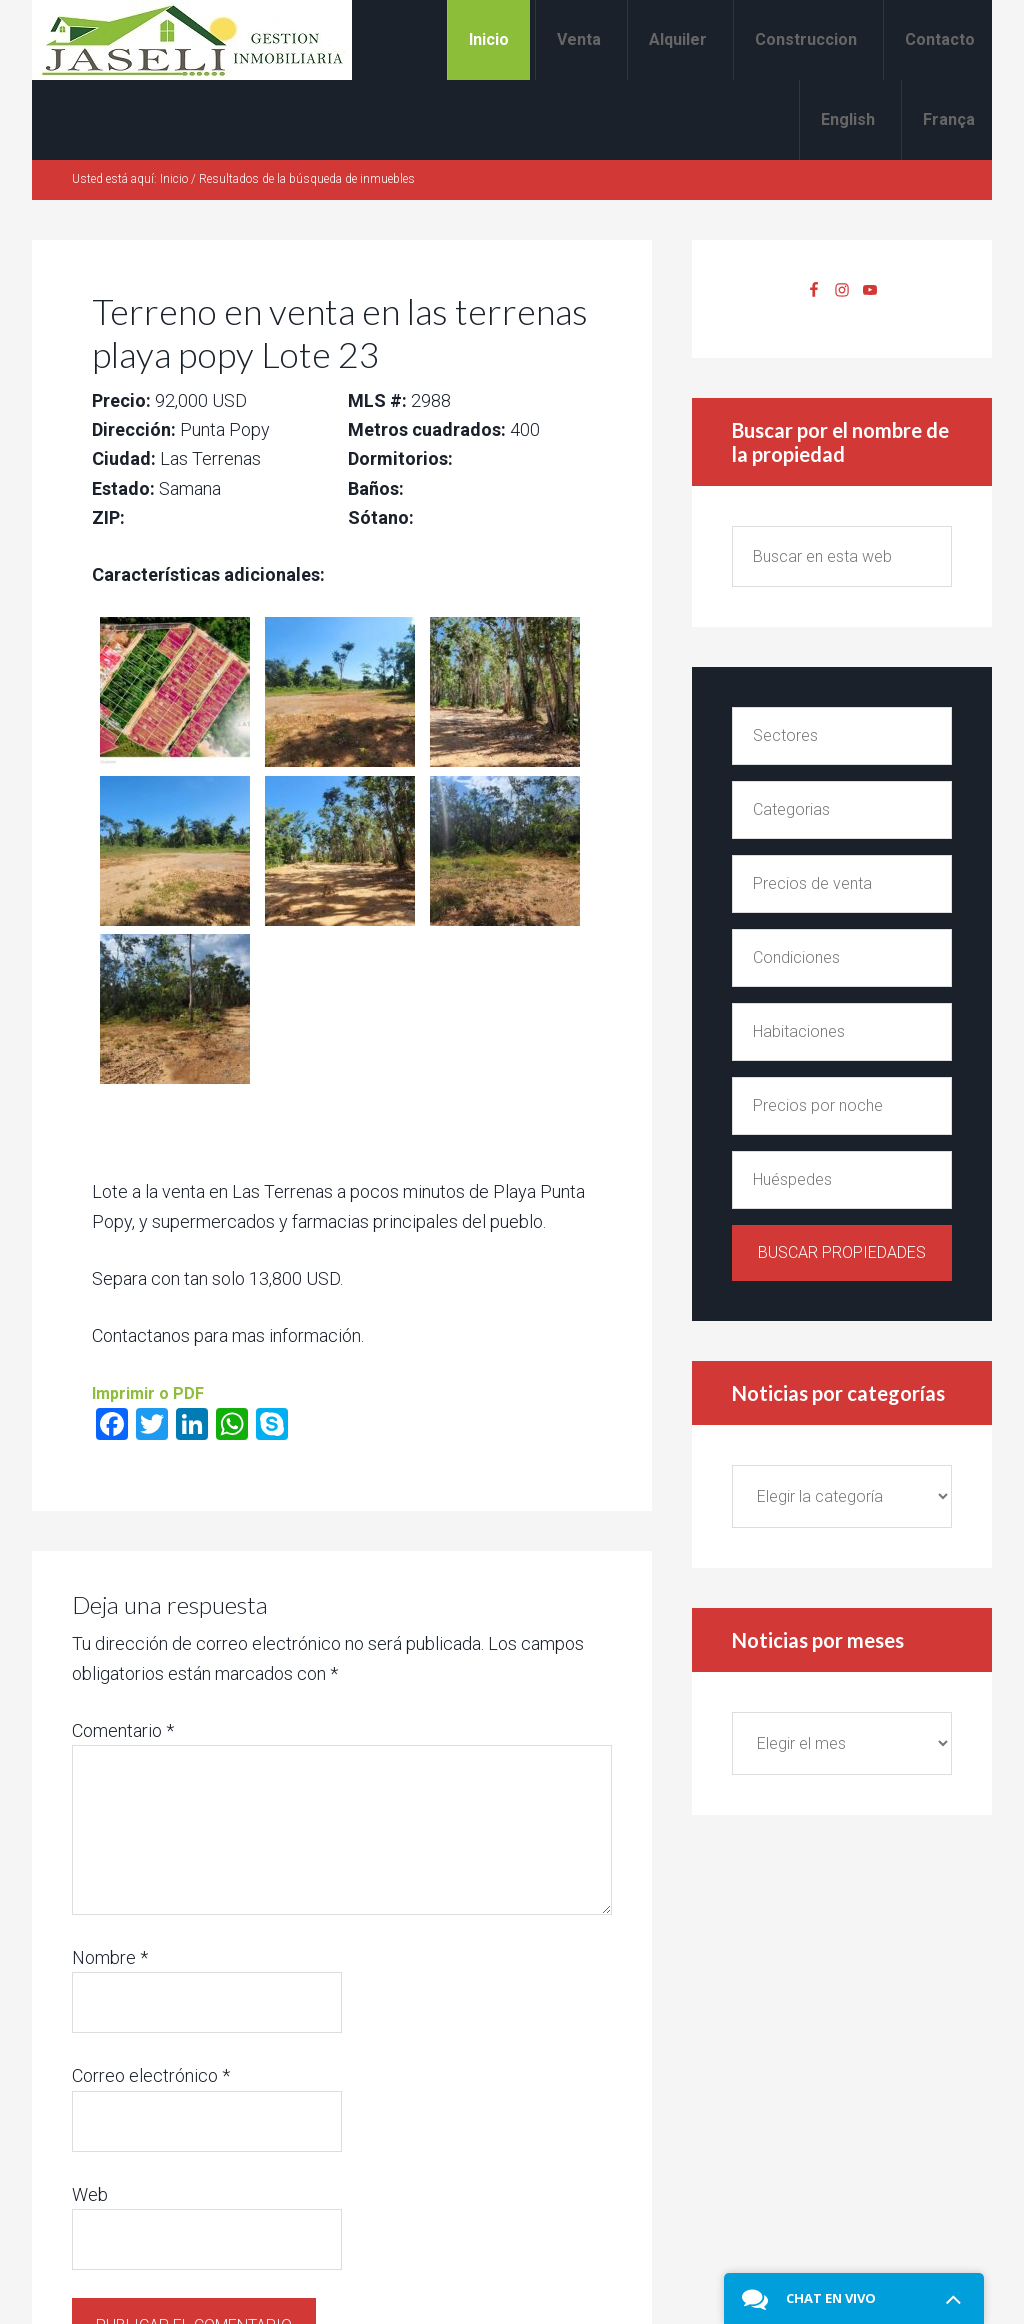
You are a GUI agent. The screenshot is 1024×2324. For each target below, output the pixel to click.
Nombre (110, 1957)
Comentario (123, 1730)
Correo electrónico (151, 2075)
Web (90, 2194)
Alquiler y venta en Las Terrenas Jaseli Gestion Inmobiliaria (192, 40)
